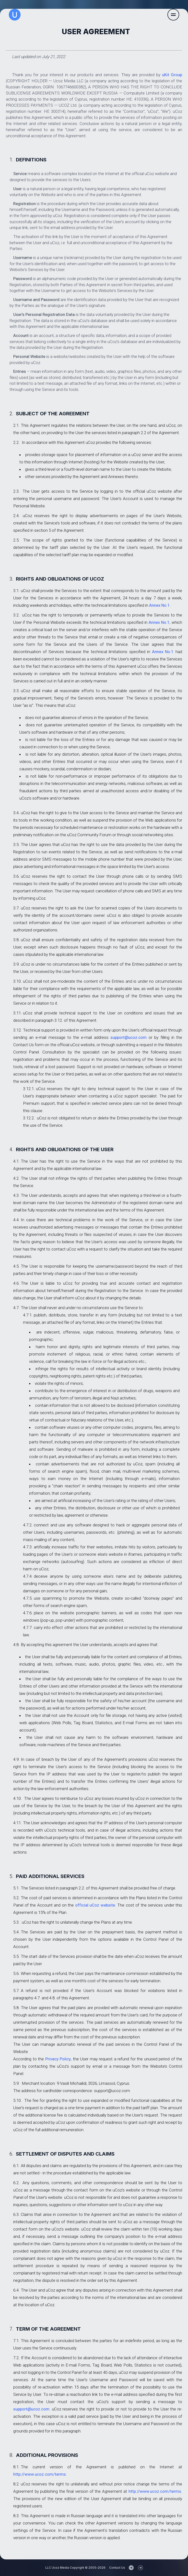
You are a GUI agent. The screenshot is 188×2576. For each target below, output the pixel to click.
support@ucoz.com (128, 1037)
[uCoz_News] (131, 2567)
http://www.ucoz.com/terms (39, 2474)
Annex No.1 (159, 605)
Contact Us (117, 2567)
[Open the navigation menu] (173, 15)
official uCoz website (95, 1905)
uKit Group (172, 74)
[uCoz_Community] (140, 2567)
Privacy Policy (58, 2058)
